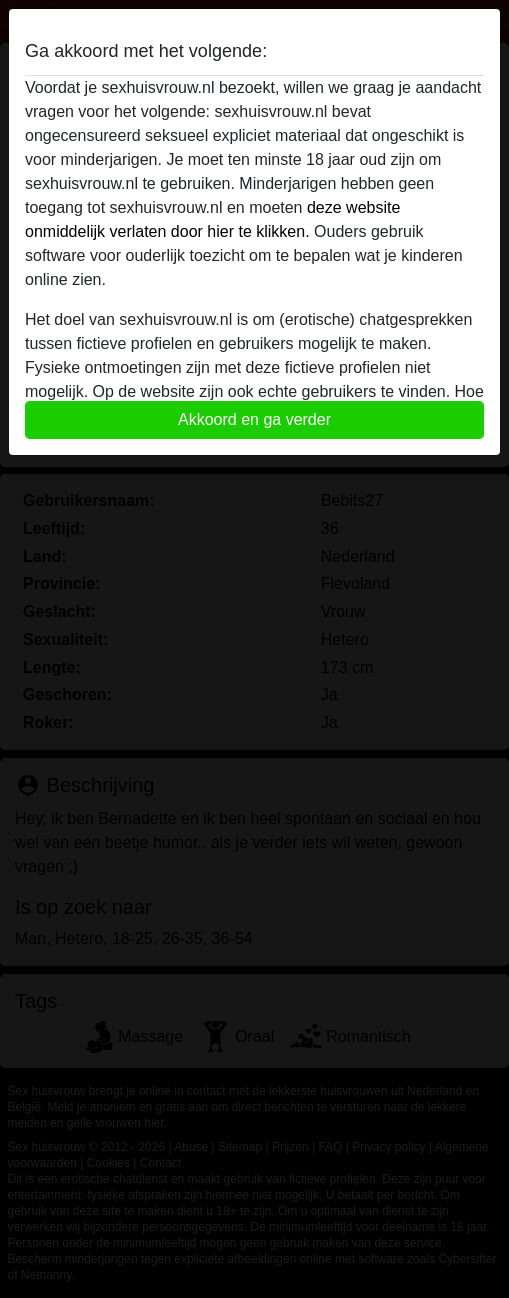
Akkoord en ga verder (254, 419)
